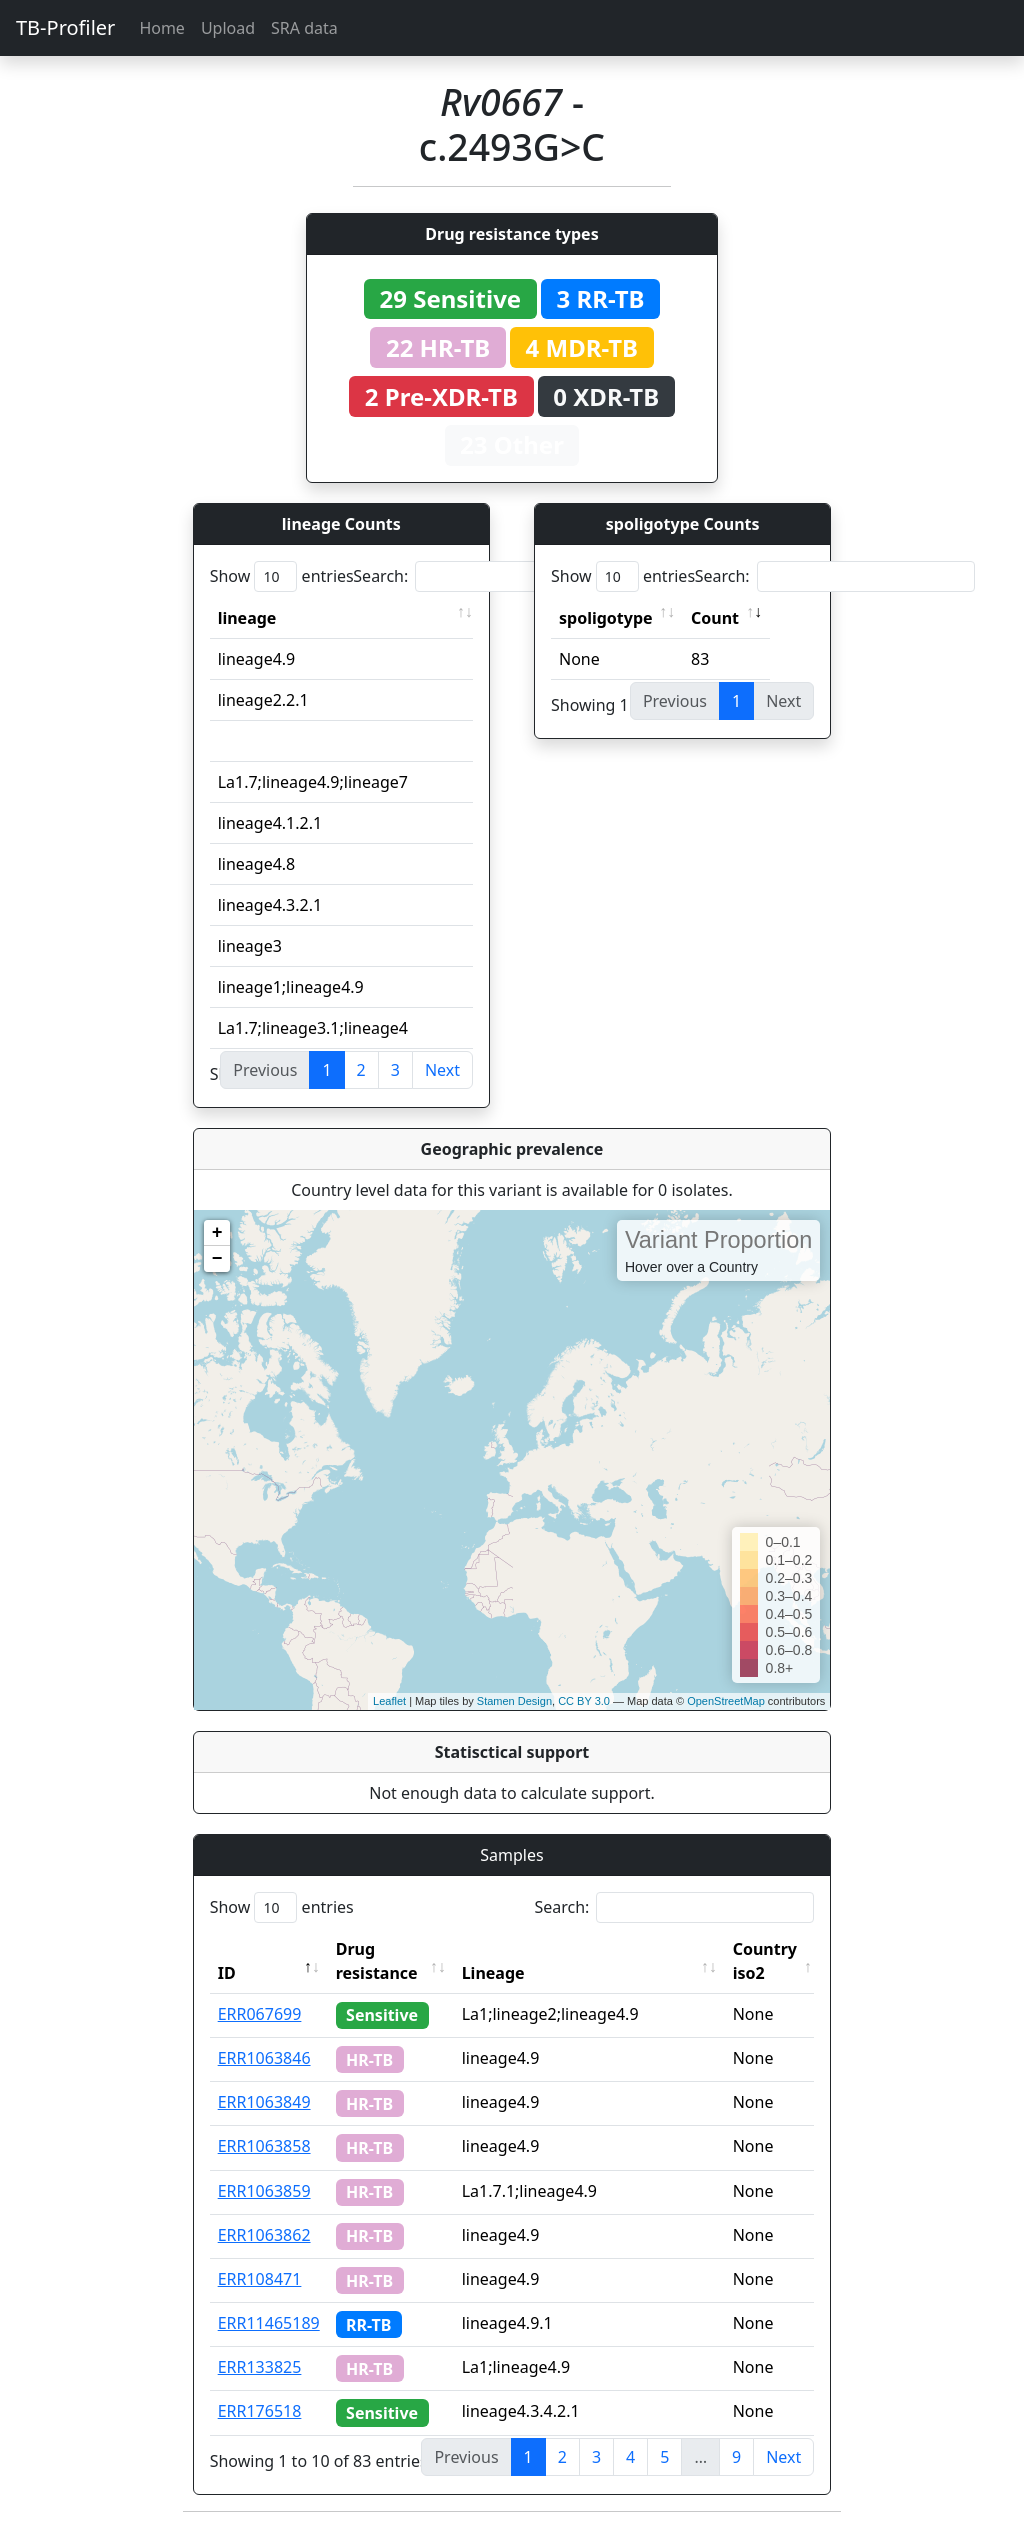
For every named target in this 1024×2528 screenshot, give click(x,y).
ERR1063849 (264, 2102)
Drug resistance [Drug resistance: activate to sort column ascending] (377, 1961)
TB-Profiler (65, 27)
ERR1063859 (264, 2191)
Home (162, 28)
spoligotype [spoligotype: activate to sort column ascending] (606, 618)
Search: (493, 576)
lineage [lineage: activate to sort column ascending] (247, 618)
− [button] (217, 1259)
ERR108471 (260, 2279)
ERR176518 (260, 2411)
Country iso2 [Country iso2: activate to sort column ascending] (765, 1961)
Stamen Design (514, 1701)
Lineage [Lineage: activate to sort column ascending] (493, 1973)
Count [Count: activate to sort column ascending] (715, 618)
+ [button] (217, 1233)
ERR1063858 (264, 2146)
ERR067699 (260, 2014)
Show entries (282, 576)
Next (442, 1070)
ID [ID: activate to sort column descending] (227, 1973)
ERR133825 (260, 2367)
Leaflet (389, 1701)
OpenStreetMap (726, 1701)
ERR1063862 (264, 2235)
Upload (228, 28)
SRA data (304, 28)
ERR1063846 (264, 2058)
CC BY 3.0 (584, 1701)
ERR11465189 (269, 2323)
